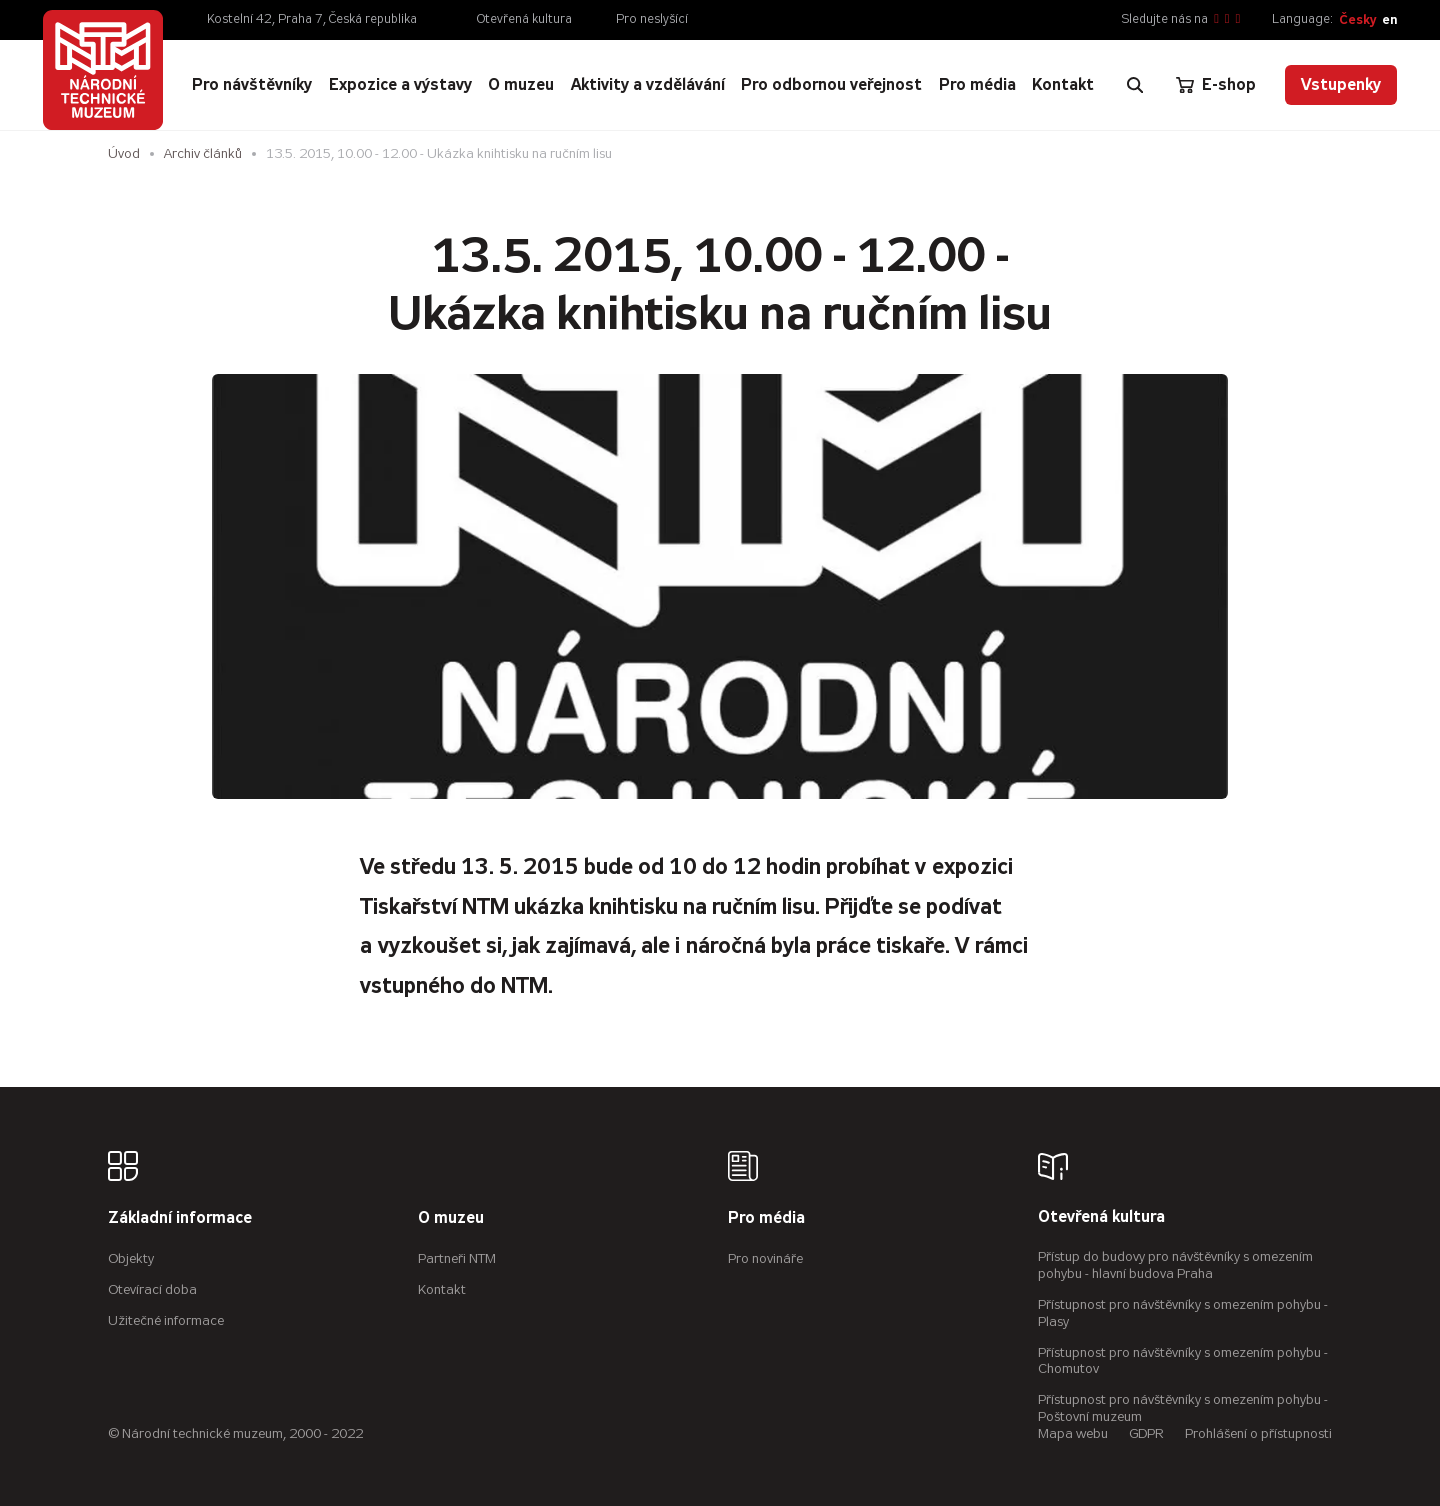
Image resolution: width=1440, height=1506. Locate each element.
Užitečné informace (166, 1320)
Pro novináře (765, 1258)
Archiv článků (203, 153)
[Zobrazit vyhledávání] (1135, 85)
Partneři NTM (457, 1258)
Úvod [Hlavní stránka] (124, 153)
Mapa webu (1073, 1433)
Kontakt (442, 1289)
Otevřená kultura (524, 19)
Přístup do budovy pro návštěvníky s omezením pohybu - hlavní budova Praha (1175, 1265)
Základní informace (180, 1218)
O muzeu (451, 1218)
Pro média (766, 1218)
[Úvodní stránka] (103, 70)
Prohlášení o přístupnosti (1258, 1433)
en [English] (1389, 19)
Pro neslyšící (652, 19)
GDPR (1146, 1433)
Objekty (131, 1258)
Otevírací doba (152, 1289)
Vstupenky (1341, 84)
